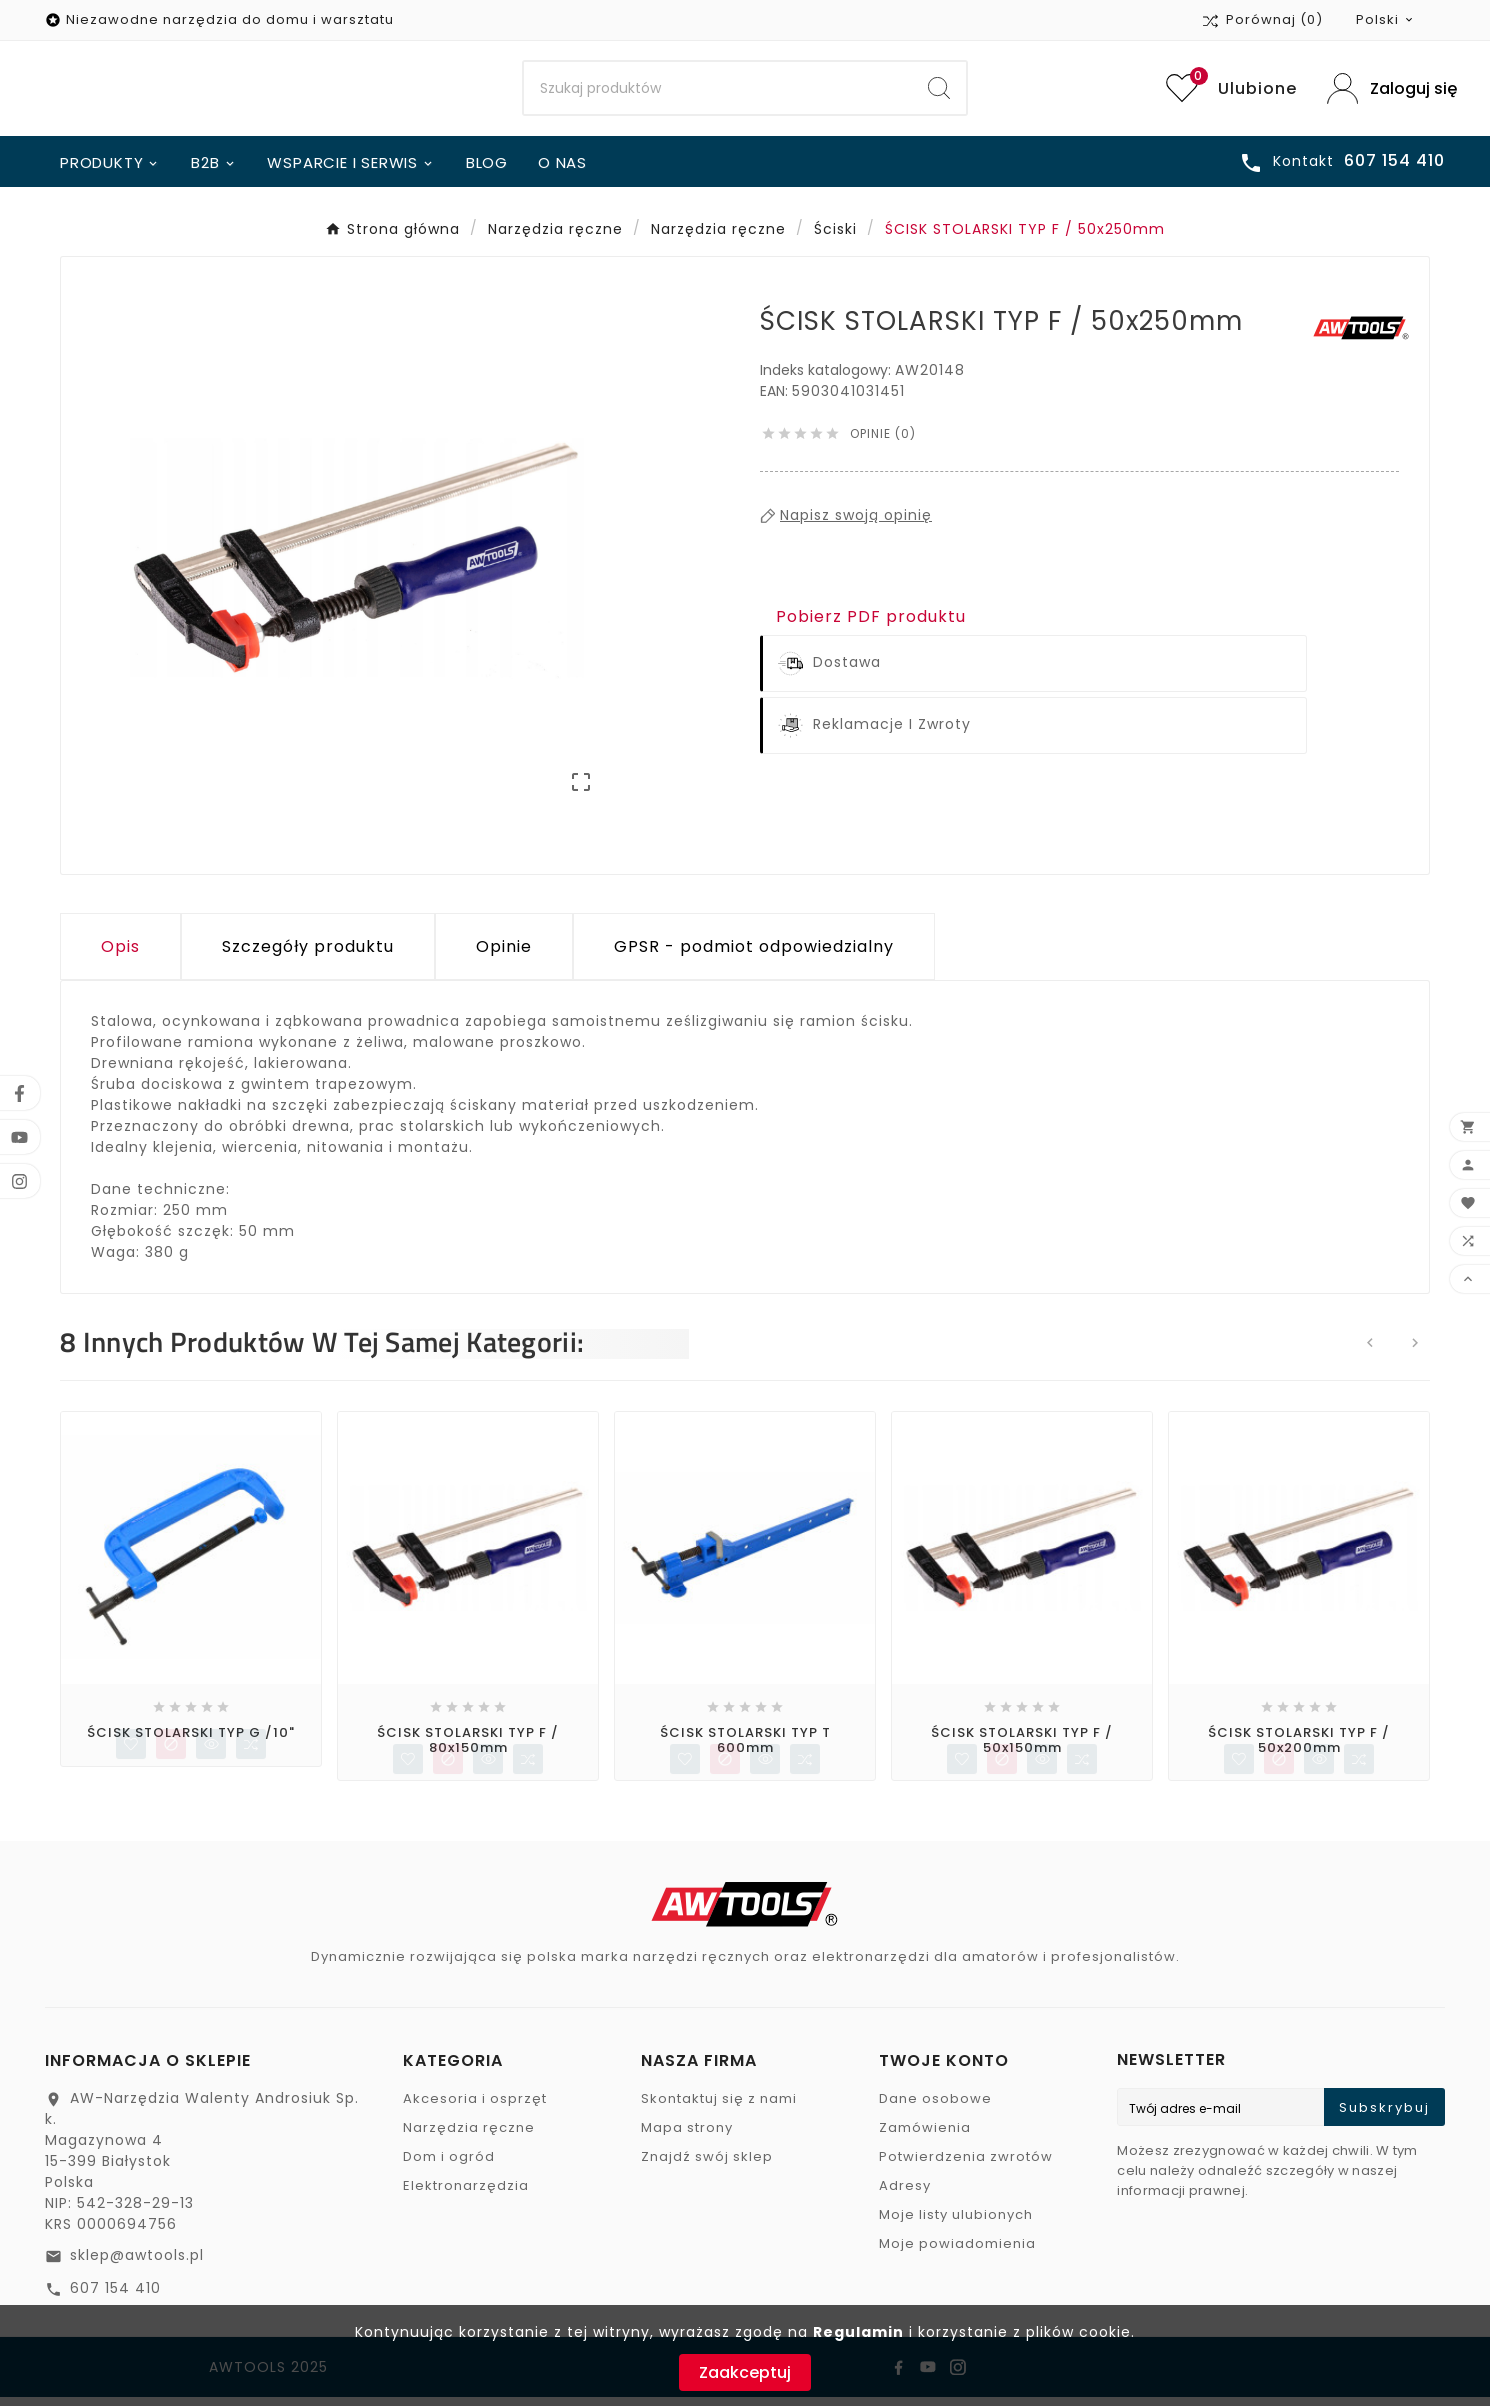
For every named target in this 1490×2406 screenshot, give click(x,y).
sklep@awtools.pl (137, 2264)
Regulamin (858, 2332)
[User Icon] (1386, 92)
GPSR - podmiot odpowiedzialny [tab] (754, 954)
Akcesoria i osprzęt (475, 2107)
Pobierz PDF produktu (871, 624)
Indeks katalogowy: (827, 378)
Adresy (905, 2194)
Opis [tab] (120, 954)
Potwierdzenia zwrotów (966, 2165)
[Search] (718, 93)
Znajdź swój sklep (707, 2165)
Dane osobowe (935, 2107)
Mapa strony (687, 2136)
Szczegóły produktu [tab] (308, 954)
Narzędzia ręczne (469, 2136)
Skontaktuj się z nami (719, 2107)
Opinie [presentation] (504, 954)
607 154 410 (115, 2297)
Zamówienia (925, 2136)
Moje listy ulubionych (956, 2223)
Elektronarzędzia (466, 2194)
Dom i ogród (449, 2165)
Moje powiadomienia (957, 2252)
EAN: (776, 399)
